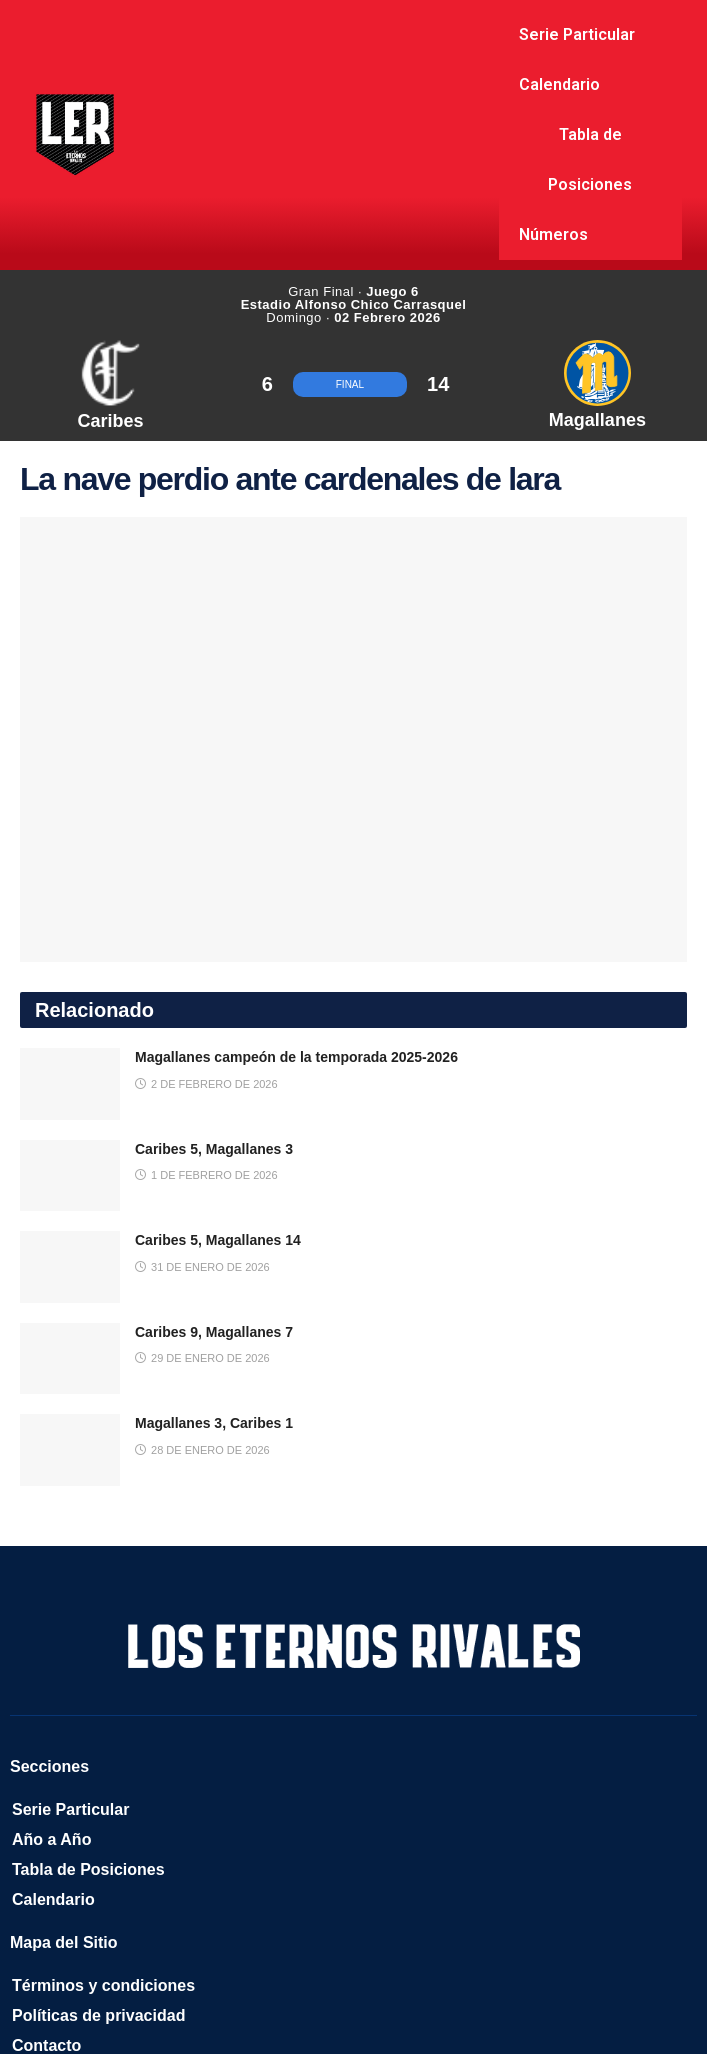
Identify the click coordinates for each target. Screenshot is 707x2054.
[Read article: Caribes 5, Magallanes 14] (70, 1267)
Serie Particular (577, 34)
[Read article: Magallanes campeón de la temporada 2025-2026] (70, 1084)
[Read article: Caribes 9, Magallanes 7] (70, 1359)
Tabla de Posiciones (590, 159)
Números (553, 234)
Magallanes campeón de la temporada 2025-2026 (296, 1057)
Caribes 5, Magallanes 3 (214, 1149)
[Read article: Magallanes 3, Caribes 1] (70, 1450)
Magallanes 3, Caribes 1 (214, 1423)
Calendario (559, 84)
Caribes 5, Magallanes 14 (218, 1240)
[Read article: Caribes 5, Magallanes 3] (70, 1176)
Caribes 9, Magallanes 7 (214, 1332)
